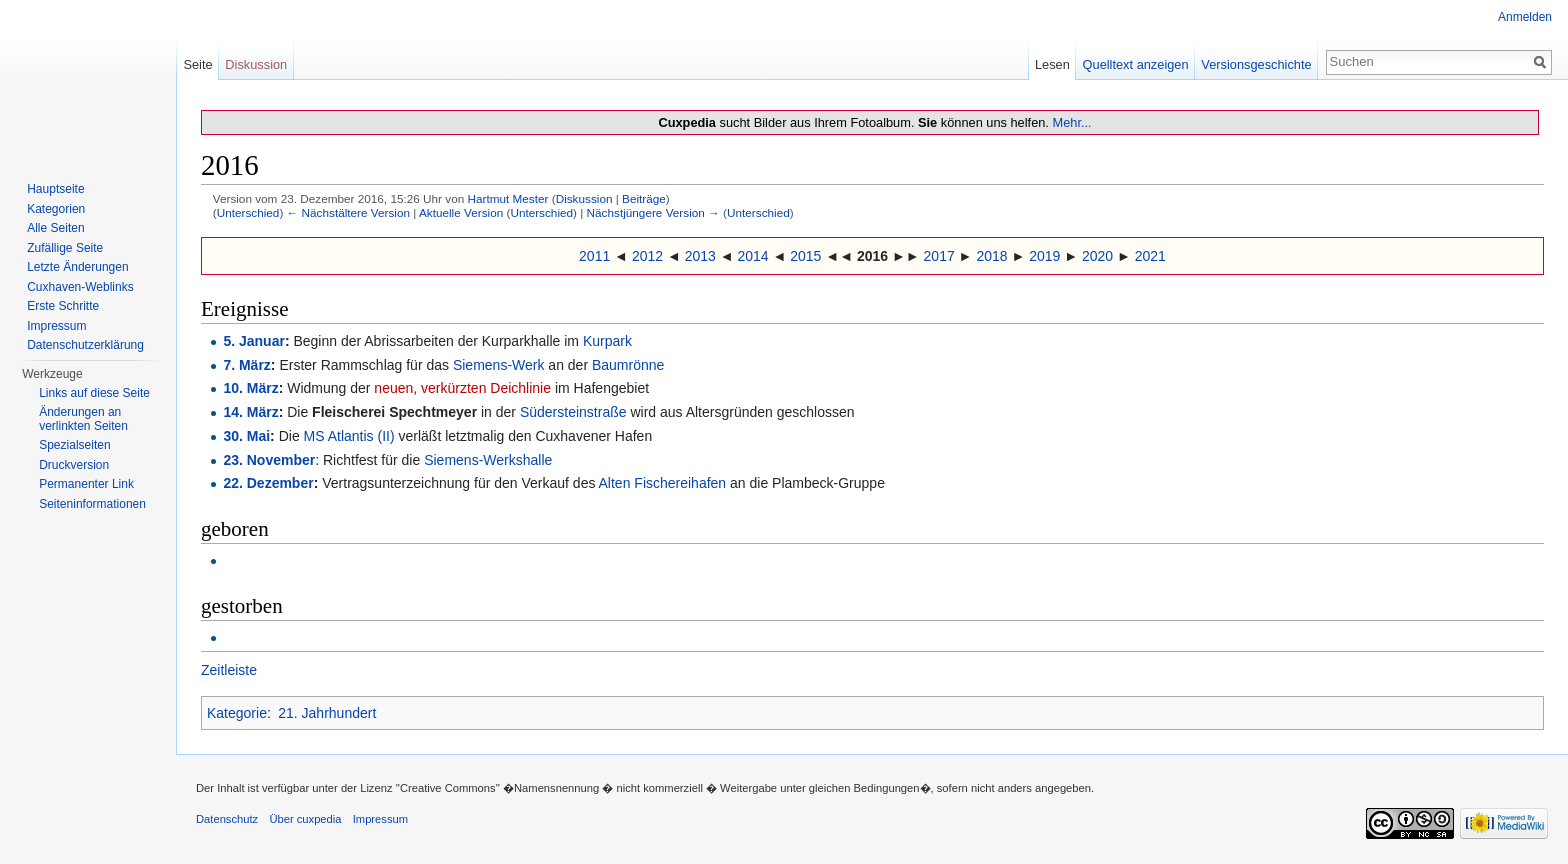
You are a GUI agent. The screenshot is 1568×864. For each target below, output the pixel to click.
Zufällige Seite (65, 248)
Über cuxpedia (305, 819)
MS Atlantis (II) (349, 436)
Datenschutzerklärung (85, 345)
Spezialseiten (74, 445)
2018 (991, 256)
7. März (246, 365)
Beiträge (644, 198)
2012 (647, 256)
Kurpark (607, 341)
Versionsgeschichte (1256, 64)
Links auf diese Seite (94, 393)
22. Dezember (268, 483)
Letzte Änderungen (77, 267)
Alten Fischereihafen (663, 483)
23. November (269, 460)
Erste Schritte (63, 306)
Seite (197, 64)
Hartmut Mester (507, 198)
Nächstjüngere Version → (653, 212)
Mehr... (1071, 122)
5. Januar (253, 341)
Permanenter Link (86, 484)
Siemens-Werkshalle (488, 460)
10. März (250, 388)
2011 (594, 256)
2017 (939, 256)
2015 (805, 256)
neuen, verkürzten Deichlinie (462, 388)
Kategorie (237, 713)
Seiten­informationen (92, 504)
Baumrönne (628, 365)
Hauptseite (55, 189)
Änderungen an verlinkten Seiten (83, 419)
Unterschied (248, 212)
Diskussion (584, 198)
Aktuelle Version (461, 212)
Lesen (1052, 64)
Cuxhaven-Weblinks (80, 287)
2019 (1044, 256)
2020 (1097, 256)
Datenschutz (227, 819)
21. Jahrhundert (327, 713)
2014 (752, 256)
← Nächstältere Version (348, 212)
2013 (700, 256)
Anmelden (1525, 17)
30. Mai (246, 436)
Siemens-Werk (499, 365)
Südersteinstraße (573, 412)
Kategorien (56, 209)
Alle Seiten (55, 228)
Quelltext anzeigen (1136, 64)
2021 (1150, 256)
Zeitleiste (229, 670)
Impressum (56, 326)
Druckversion (74, 465)
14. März (250, 412)
